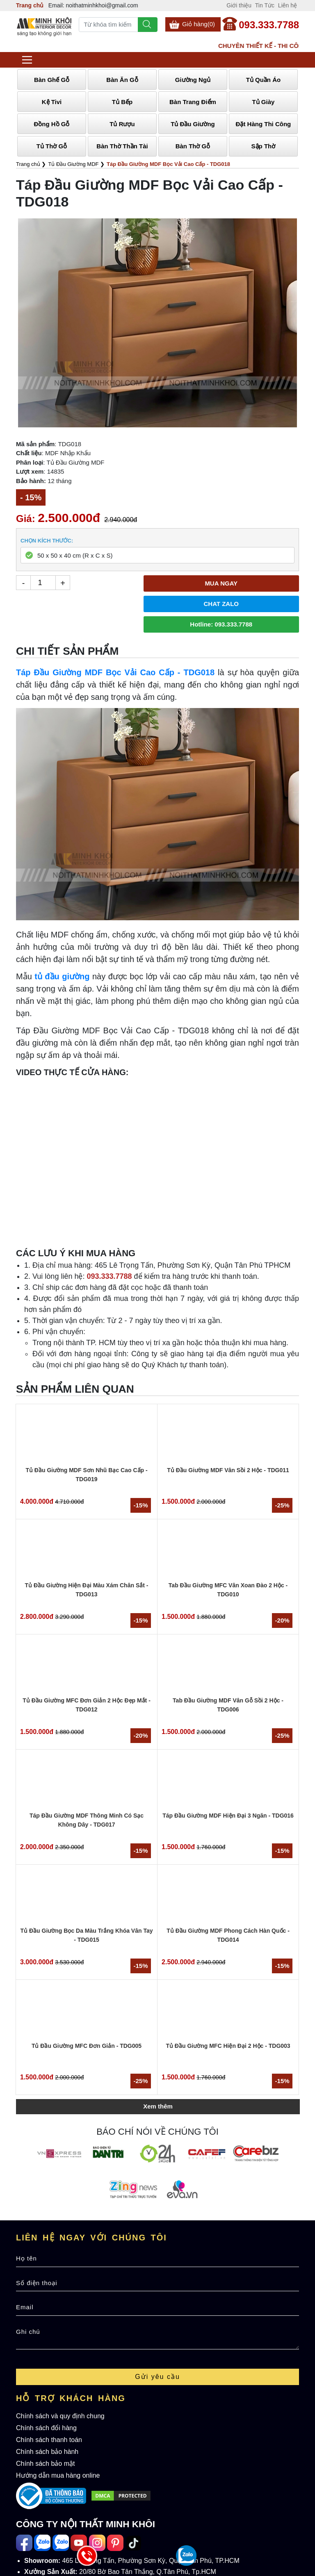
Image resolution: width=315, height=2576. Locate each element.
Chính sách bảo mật (45, 2463)
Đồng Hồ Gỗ (51, 123)
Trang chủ (29, 5)
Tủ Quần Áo (263, 79)
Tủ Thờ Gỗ (52, 146)
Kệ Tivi (52, 101)
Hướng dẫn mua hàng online (58, 2475)
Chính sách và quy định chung (60, 2416)
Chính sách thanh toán (49, 2439)
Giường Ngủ (192, 79)
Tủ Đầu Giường (193, 123)
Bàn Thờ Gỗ (193, 146)
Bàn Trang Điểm (192, 101)
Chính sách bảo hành (47, 2451)
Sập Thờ (263, 146)
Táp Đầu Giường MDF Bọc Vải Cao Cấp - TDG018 (115, 672)
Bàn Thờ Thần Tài (122, 146)
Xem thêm (158, 2106)
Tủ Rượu (122, 123)
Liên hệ (287, 5)
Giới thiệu (238, 5)
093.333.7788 (269, 24)
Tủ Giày (263, 101)
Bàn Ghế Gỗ (51, 79)
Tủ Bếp (122, 101)
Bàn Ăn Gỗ (122, 79)
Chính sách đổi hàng (46, 2427)
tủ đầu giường (61, 976)
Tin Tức (264, 5)
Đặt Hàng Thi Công (263, 123)
